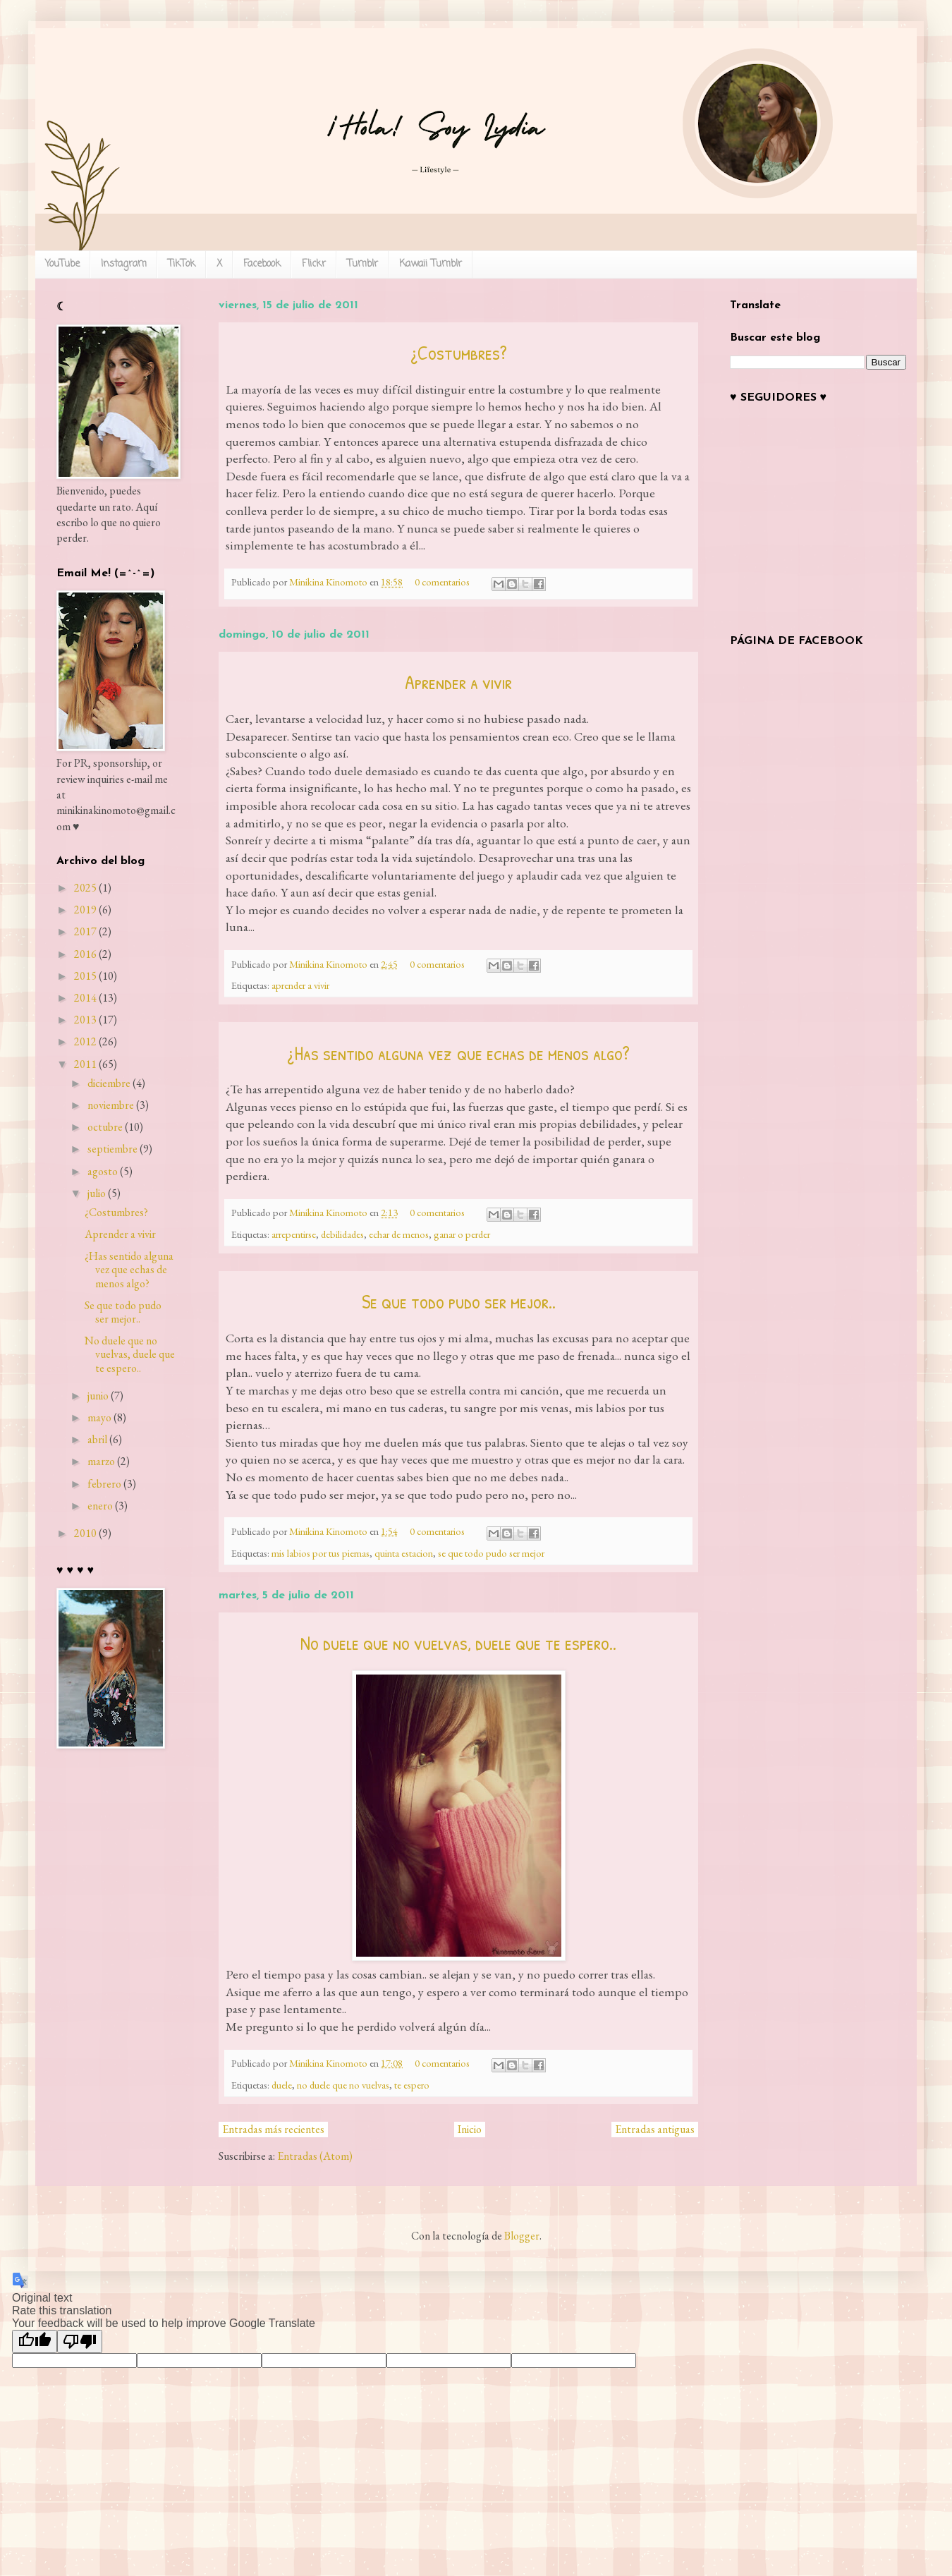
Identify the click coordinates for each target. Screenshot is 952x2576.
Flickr (314, 264)
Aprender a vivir (458, 682)
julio (96, 1193)
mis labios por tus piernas (320, 1553)
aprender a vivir (300, 985)
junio (98, 1395)
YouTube (62, 264)
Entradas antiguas (655, 2129)
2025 (85, 887)
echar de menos (399, 1234)
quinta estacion (403, 1553)
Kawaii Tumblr (430, 264)
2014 (85, 997)
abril (97, 1439)
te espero (411, 2084)
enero (100, 1505)
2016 (85, 954)
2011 (85, 1064)
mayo (99, 1417)
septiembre (112, 1148)
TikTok (181, 264)
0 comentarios (442, 581)
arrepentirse (293, 1234)
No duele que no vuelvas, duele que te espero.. (458, 1642)
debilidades (342, 1234)
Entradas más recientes (273, 2129)
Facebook (262, 264)
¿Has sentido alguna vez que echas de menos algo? (458, 1053)
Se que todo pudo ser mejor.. (459, 1301)
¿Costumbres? (458, 352)
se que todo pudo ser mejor (491, 1553)
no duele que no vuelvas (343, 2084)
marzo (101, 1461)
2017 (85, 931)
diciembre (108, 1083)
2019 (85, 909)
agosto (102, 1171)
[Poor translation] (79, 2341)
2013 (85, 1019)
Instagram (124, 264)
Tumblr (362, 264)
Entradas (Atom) (315, 2156)
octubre (105, 1126)
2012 (85, 1041)
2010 (85, 1533)
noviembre (110, 1105)
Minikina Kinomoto (329, 581)
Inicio (470, 2129)
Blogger (521, 2235)
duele (281, 2084)
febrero (104, 1483)
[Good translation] (34, 2341)
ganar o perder (462, 1234)
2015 (85, 975)
